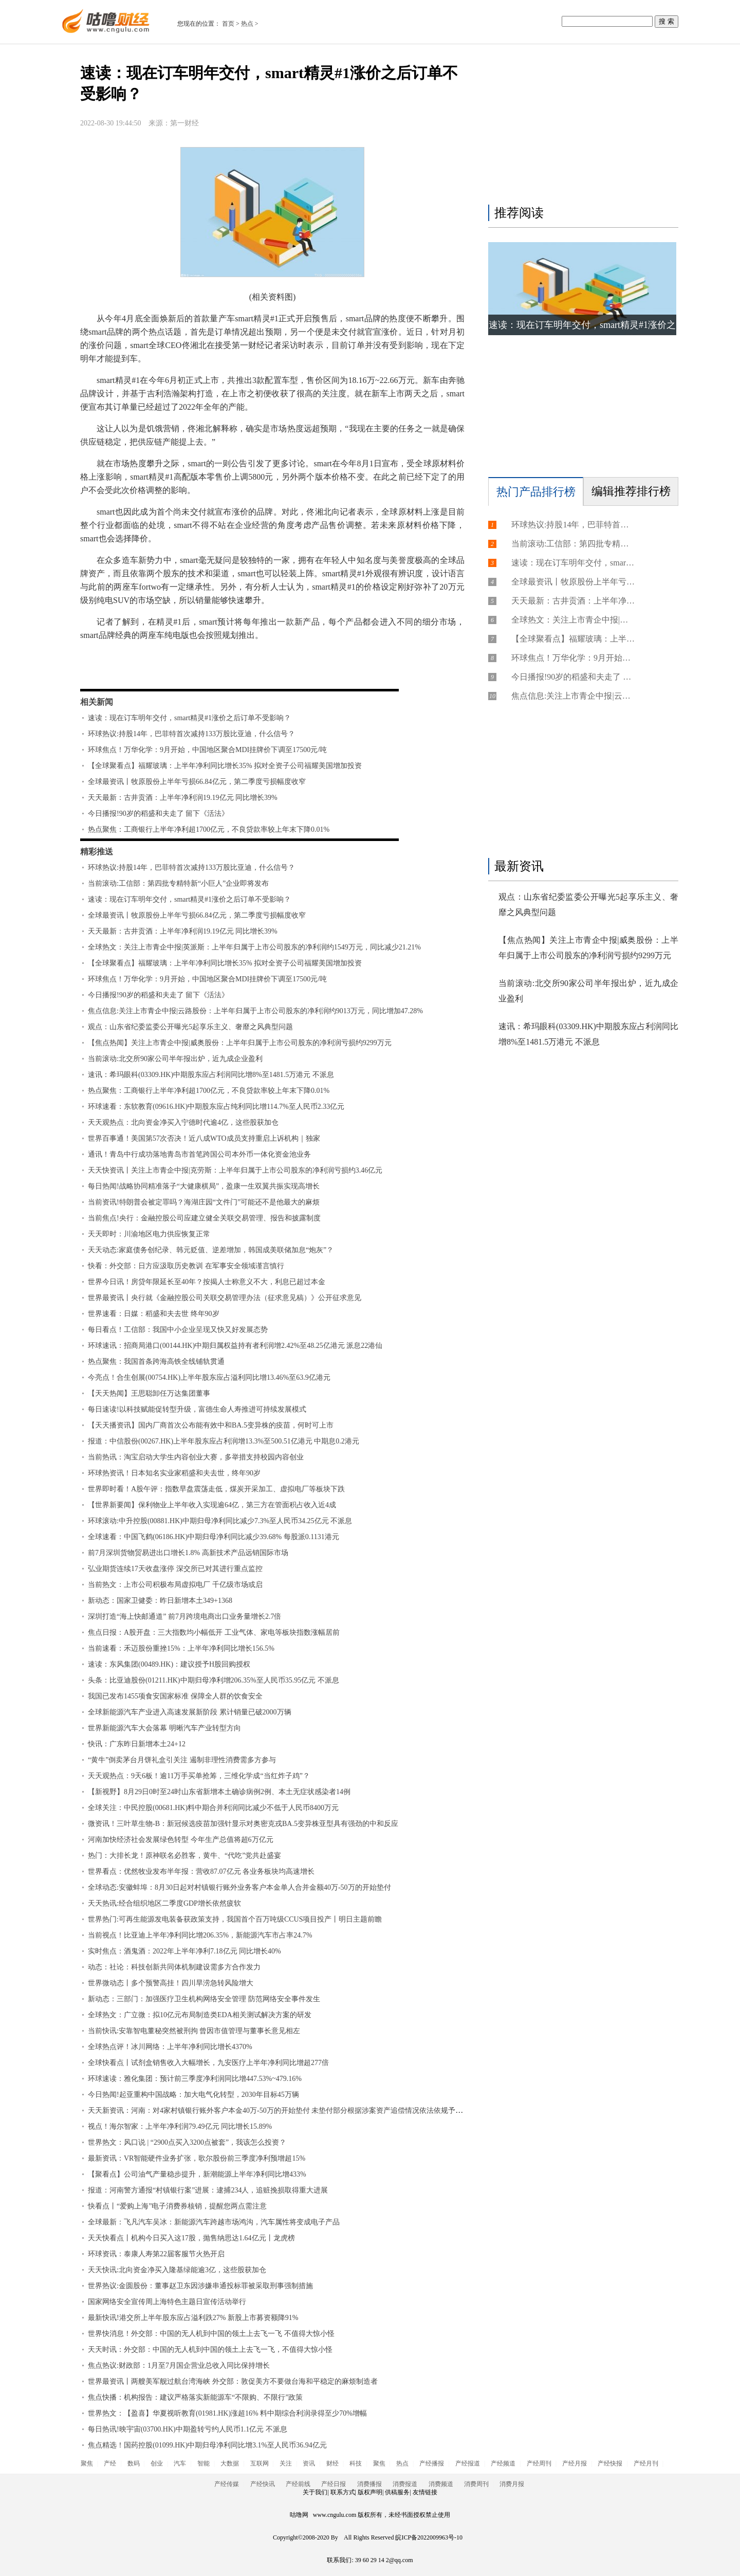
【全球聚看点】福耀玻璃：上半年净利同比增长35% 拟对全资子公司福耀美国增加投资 (225, 766)
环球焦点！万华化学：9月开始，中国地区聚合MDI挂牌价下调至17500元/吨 (207, 750)
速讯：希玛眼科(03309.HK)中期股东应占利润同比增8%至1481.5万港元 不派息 (211, 1075)
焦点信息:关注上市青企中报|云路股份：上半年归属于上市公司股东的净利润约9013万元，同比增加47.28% (255, 1011)
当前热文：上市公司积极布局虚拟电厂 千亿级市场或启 (175, 1584)
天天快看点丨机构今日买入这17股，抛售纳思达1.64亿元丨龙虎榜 (191, 2238)
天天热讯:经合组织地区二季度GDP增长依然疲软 (164, 1903)
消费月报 (511, 2484)
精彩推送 (96, 851)
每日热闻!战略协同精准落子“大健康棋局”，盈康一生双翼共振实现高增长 (204, 1186)
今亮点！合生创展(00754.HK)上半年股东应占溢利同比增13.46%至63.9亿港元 (209, 1377)
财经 (332, 2463)
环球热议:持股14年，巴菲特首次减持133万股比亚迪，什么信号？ (191, 734)
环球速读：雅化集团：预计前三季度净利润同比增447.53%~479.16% (195, 2078)
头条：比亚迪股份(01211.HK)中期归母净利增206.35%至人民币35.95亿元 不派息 (213, 1680)
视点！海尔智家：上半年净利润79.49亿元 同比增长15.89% (180, 2126)
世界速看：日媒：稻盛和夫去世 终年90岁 (153, 1314)
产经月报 (574, 2463)
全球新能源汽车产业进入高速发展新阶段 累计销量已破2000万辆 (189, 1712)
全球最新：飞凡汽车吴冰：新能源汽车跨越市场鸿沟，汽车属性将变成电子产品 (214, 2222)
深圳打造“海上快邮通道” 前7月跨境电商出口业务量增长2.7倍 (184, 1616)
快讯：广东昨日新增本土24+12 (137, 1744)
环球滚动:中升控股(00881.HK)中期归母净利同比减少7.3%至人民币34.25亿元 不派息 (220, 1521)
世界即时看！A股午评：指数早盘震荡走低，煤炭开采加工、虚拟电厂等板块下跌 (216, 1489)
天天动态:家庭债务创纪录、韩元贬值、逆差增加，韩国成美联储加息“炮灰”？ (211, 1250)
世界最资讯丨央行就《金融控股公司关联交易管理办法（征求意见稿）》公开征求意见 (224, 1298)
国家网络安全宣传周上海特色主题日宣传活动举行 (167, 2302)
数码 (133, 2463)
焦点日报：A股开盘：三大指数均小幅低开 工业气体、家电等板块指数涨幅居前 (214, 1632)
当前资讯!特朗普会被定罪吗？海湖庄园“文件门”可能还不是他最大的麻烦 (204, 1202)
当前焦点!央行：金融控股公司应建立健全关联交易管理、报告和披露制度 (204, 1218)
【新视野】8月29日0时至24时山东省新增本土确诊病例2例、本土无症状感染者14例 (219, 1792)
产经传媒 (226, 2484)
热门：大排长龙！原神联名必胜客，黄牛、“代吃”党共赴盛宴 (184, 1855)
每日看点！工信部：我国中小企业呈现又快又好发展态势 (178, 1329)
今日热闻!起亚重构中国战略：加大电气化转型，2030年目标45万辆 (193, 2094)
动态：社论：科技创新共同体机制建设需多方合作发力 (174, 1967)
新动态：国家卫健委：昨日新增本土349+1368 (160, 1600)
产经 (110, 2463)
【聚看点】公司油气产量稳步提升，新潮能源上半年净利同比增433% (197, 2174)
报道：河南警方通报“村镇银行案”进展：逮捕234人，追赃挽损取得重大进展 (208, 2190)
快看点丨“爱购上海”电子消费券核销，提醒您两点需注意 (177, 2206)
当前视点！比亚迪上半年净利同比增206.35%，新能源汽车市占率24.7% (200, 1935)
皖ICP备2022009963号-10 (428, 2537)
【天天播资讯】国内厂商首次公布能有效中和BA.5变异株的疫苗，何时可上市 (211, 1425)
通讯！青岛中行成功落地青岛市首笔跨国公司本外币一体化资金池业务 (199, 1154)
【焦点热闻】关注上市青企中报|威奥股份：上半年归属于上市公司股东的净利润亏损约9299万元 (240, 1043)
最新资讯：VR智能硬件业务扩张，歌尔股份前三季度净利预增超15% (196, 2158)
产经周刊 (539, 2463)
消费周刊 (476, 2484)
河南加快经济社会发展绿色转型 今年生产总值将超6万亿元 (180, 1839)
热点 (247, 23)
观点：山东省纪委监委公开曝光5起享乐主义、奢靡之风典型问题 (190, 1027)
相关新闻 (96, 702)
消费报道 (405, 2484)
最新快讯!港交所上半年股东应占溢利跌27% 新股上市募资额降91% (193, 2318)
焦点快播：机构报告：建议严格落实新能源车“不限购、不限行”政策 (195, 2397)
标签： (107, 665)
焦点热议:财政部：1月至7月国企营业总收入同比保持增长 (179, 2365)
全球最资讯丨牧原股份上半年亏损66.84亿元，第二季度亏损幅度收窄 (197, 781)
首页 (228, 23)
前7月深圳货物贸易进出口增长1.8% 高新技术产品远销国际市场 (188, 1553)
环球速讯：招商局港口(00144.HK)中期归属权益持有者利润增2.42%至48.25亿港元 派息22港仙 (235, 1345)
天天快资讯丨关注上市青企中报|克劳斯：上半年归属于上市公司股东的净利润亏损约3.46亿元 (235, 1170)
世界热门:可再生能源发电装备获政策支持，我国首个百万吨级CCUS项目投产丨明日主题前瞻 (235, 1919)
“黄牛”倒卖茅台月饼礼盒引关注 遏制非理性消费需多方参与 (182, 1760)
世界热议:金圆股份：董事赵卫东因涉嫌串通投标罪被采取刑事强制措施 (200, 2286)
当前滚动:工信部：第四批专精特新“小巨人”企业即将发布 (178, 883)
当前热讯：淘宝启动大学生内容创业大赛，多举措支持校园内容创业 (196, 1457)
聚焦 (87, 2463)
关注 (286, 2463)
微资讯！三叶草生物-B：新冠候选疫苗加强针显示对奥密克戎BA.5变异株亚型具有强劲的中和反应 (243, 1824)
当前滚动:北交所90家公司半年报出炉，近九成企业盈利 (175, 1059)
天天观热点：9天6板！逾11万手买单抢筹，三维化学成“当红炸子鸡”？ (199, 1776)
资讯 (309, 2463)
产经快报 (610, 2463)
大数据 (229, 2463)
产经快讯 (262, 2484)
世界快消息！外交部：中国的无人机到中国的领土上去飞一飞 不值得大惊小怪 (211, 2333)
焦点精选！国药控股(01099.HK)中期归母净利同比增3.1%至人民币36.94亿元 (207, 2445)
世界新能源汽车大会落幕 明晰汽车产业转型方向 (164, 1728)
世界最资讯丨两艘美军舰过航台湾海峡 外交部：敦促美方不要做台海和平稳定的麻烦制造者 (233, 2381)
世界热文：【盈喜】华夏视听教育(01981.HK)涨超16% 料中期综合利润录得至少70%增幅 (227, 2413)
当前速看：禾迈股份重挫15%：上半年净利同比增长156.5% (181, 1648)
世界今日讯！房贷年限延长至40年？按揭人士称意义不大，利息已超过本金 (206, 1282)
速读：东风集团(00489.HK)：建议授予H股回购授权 (169, 1664)
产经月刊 (646, 2463)
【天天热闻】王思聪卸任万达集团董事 (149, 1393)
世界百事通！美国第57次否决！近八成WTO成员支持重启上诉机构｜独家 (204, 1138)
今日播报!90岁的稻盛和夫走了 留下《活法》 (158, 813)
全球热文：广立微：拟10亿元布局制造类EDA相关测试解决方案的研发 (199, 2015)
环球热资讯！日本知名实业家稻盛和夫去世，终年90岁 (174, 1473)
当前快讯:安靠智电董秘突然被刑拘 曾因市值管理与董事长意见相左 (194, 2031)
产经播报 (431, 2463)
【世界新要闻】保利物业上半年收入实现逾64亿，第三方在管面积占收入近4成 (212, 1505)
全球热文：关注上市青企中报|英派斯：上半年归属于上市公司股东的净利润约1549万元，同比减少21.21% (254, 947)
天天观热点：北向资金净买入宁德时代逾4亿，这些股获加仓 (183, 1122)
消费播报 (369, 2484)
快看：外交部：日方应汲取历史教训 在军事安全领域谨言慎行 (186, 1266)
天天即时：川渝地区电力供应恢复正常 (149, 1234)
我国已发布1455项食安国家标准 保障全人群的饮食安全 (175, 1696)
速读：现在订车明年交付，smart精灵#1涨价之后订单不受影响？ (189, 718)
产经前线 (298, 2484)
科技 (355, 2463)
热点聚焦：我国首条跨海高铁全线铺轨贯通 (156, 1361)
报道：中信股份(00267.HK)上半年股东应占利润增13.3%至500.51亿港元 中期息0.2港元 (223, 1441)
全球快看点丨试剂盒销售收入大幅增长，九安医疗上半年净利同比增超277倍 (208, 2063)
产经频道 (503, 2463)
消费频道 (441, 2484)
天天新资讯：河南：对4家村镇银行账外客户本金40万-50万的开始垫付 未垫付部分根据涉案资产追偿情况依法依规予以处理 (282, 2110)
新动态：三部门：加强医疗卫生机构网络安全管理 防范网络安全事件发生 (204, 1999)
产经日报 (333, 2484)
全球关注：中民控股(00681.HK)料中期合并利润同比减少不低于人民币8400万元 (213, 1808)
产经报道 (467, 2463)
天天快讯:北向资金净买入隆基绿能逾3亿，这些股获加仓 (177, 2270)
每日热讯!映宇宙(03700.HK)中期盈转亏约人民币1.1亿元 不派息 (187, 2429)
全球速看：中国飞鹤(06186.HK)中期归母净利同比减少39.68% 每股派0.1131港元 (213, 1537)
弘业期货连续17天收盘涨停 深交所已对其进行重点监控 (175, 1569)
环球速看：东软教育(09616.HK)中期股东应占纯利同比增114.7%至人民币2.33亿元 (216, 1106)
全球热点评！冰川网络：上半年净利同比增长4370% (170, 2047)
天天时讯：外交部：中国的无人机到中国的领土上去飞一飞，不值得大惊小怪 (210, 2349)
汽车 (180, 2463)
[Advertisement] (581, 127)
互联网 (259, 2463)
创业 (157, 2463)
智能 (203, 2463)
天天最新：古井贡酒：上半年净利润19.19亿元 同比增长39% (183, 797)
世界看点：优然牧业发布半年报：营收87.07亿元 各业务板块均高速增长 (201, 1871)
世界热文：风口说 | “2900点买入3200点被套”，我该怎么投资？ (187, 2142)
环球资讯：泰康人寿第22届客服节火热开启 (156, 2254)
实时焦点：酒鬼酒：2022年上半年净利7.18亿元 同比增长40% (184, 1951)
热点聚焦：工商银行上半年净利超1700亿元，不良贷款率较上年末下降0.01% (208, 829)
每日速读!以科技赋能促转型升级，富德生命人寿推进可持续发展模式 (197, 1409)
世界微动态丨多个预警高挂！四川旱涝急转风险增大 (170, 1983)
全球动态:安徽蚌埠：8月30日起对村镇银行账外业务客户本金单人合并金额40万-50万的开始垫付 (239, 1887)
